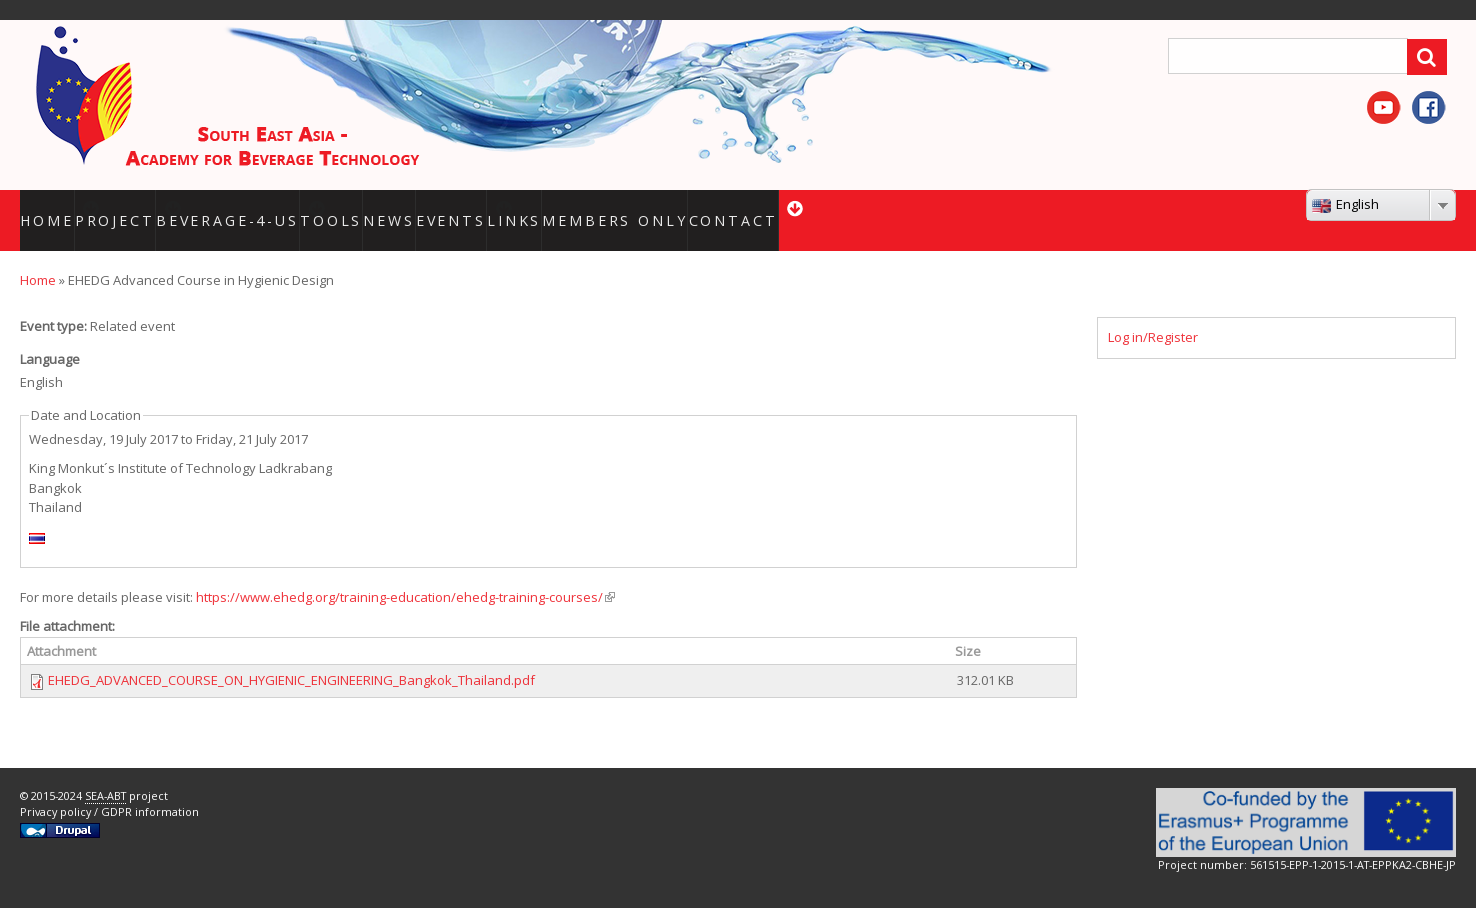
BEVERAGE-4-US (269, 207)
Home (38, 255)
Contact (793, 207)
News (445, 207)
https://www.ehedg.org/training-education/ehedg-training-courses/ (405, 572)
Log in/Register (1153, 312)
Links (600, 207)
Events (513, 207)
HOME (53, 207)
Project (146, 207)
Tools (383, 207)
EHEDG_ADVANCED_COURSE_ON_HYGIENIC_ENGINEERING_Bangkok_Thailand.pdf (291, 656)
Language (50, 334)
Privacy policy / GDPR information (109, 786)
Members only (688, 207)
